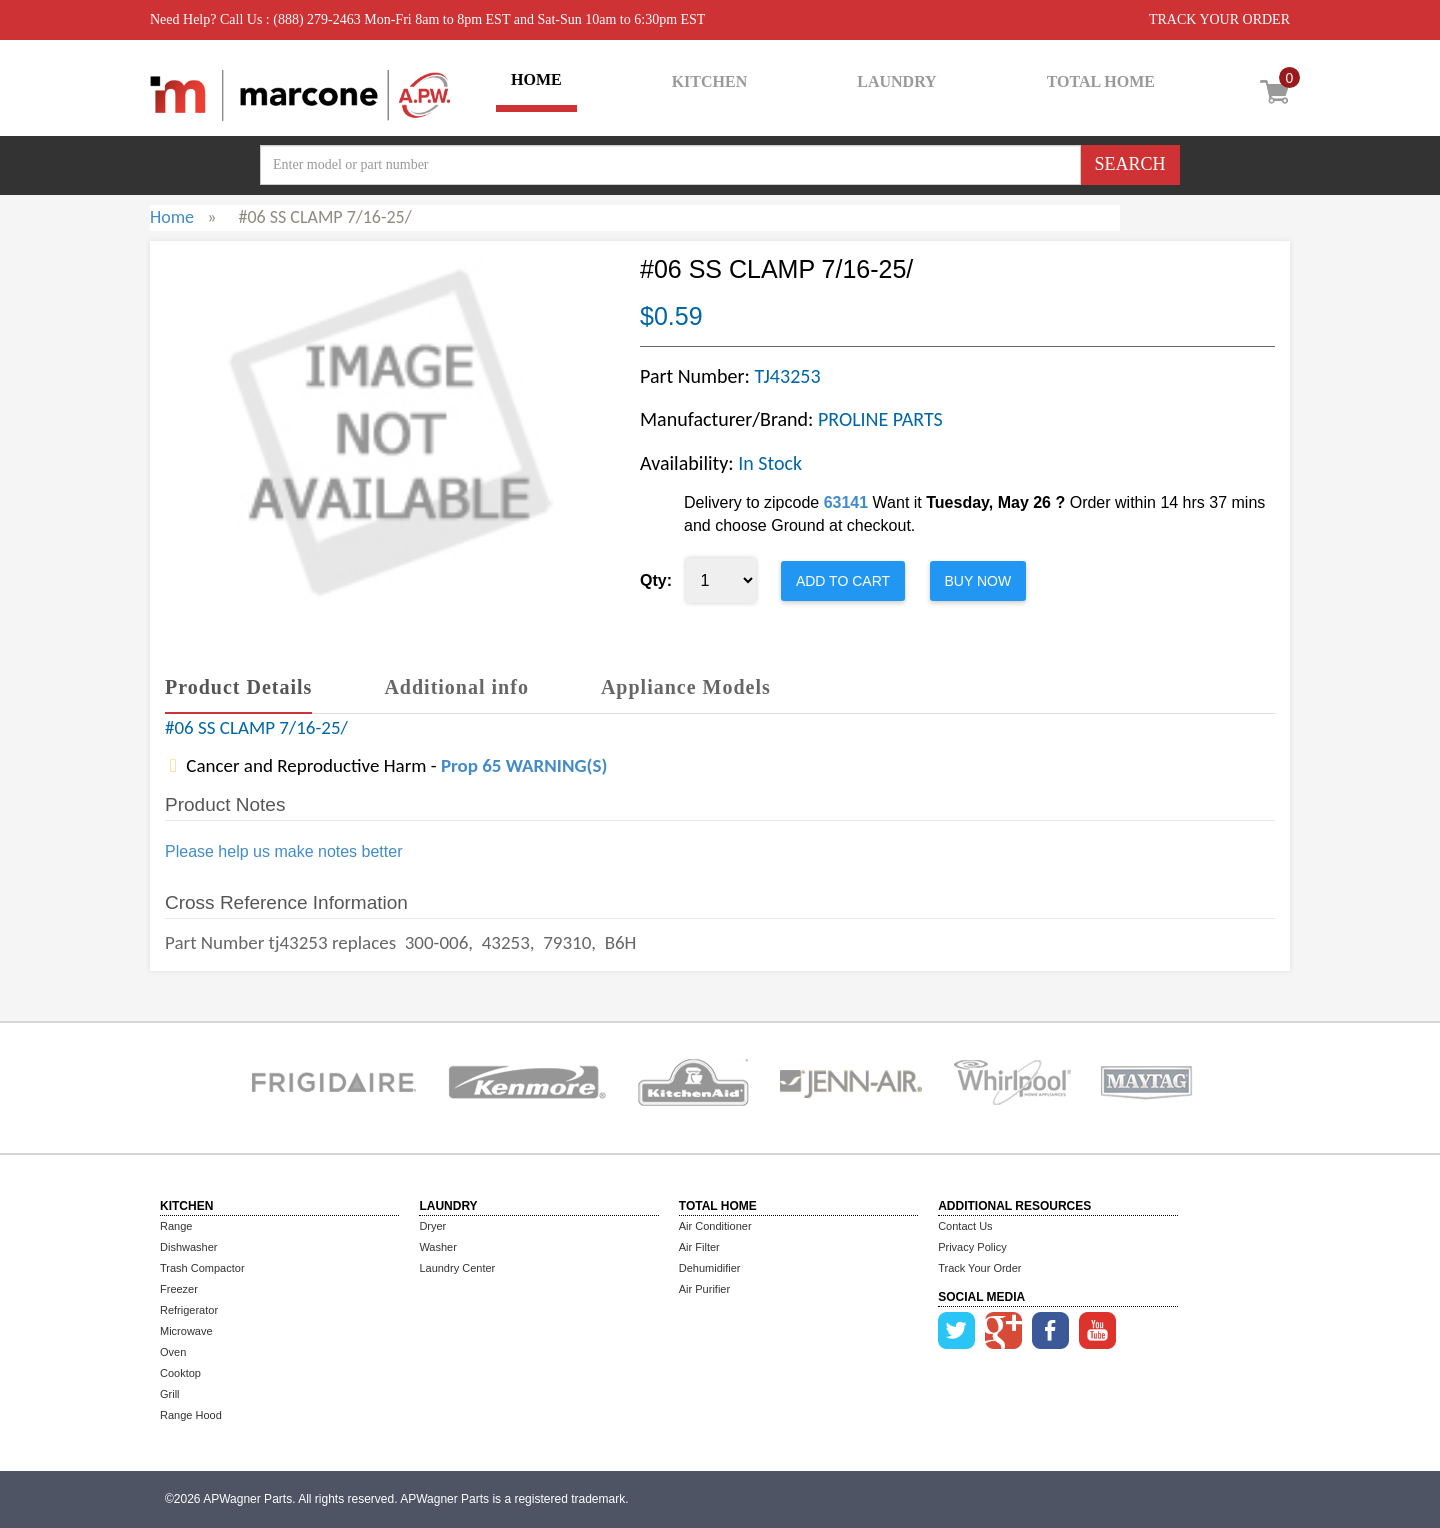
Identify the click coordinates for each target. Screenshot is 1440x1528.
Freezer (179, 1289)
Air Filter (699, 1247)
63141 (846, 502)
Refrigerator (189, 1310)
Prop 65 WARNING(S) (524, 765)
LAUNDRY (896, 81)
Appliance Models (686, 687)
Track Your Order (979, 1268)
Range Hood (191, 1415)
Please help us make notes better (283, 851)
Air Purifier (704, 1289)
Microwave (186, 1331)
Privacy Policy (972, 1247)
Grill (170, 1394)
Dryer (432, 1226)
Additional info (456, 687)
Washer (438, 1247)
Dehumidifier (710, 1268)
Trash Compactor (202, 1268)
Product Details (238, 687)
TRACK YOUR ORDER (1219, 19)
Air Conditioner (715, 1226)
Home (172, 217)
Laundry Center (457, 1268)
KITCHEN (710, 81)
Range (176, 1226)
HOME (536, 79)
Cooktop (180, 1373)
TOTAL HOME (1101, 81)
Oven (173, 1352)
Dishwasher (188, 1247)
